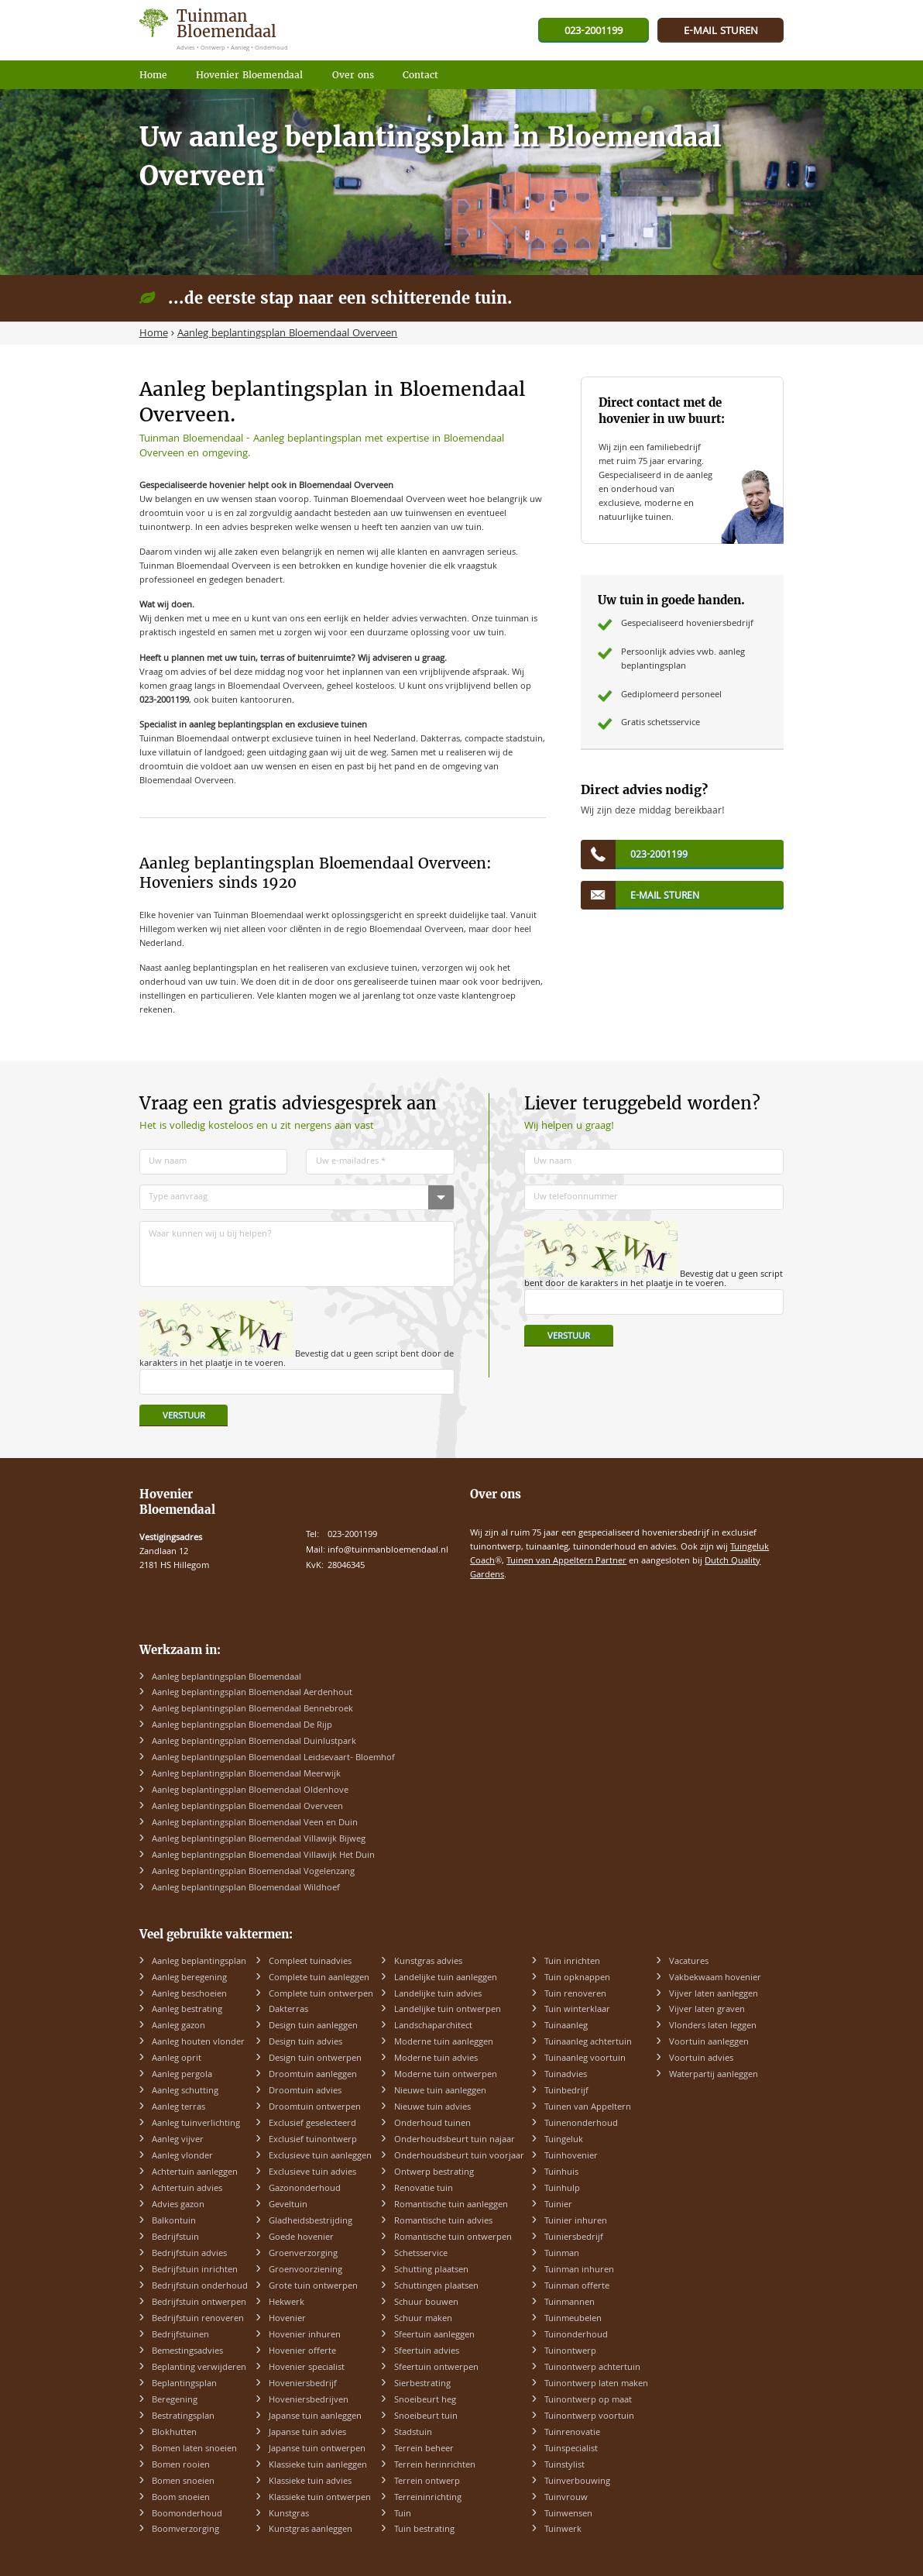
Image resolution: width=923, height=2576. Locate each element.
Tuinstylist (564, 2465)
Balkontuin (174, 2221)
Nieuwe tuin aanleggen (440, 2091)
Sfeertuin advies (426, 2351)
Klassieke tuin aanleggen (318, 2465)
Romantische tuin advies (443, 2221)
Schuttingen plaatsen (436, 2286)
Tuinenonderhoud (581, 2124)
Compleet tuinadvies (310, 1962)
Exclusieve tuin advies (312, 2172)
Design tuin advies (305, 2042)
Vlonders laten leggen (713, 2026)
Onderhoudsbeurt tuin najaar (454, 2140)
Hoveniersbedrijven (308, 2400)
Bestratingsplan (183, 2416)
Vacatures (689, 1962)
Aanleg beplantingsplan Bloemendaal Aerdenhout (252, 1693)
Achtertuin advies (187, 2189)
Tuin (402, 2514)
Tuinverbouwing (577, 2482)
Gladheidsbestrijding (310, 2221)
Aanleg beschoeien (189, 1994)
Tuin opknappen (577, 1978)
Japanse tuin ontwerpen (317, 2449)
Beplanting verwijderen (199, 2368)
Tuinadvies (565, 2075)
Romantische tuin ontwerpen (453, 2237)
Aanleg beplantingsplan (199, 1962)
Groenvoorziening (305, 2270)
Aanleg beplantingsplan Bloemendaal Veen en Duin (255, 1823)
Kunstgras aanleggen (310, 2530)
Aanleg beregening (189, 1978)
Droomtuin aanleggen (313, 2075)
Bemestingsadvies (187, 2351)
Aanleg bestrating (187, 2010)
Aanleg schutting (185, 2091)
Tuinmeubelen (573, 2319)
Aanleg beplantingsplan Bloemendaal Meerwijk (246, 1774)
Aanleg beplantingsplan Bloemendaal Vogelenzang (253, 1872)
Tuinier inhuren (575, 2221)
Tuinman (561, 2254)
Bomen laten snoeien (194, 2449)
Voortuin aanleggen (709, 2042)
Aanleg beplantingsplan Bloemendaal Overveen (247, 1807)
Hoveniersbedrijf (303, 2384)
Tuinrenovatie (572, 2433)
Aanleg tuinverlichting (196, 2124)
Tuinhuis (561, 2172)
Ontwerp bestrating (434, 2172)
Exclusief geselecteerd (312, 2124)
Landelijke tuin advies (438, 1994)
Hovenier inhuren (305, 2335)
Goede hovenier (301, 2237)
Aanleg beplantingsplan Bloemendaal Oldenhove (250, 1790)
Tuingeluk (563, 2140)
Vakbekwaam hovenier (715, 1978)
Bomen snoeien (183, 2482)
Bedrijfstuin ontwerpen (199, 2303)
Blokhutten (174, 2433)
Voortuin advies (701, 2059)
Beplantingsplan (184, 2384)
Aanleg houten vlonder (198, 2042)
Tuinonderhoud (576, 2335)
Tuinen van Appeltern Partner (566, 1561)
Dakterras (288, 2010)
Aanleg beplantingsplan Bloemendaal (226, 1677)
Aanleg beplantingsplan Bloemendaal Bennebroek (252, 1709)
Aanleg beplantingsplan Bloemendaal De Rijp (242, 1725)
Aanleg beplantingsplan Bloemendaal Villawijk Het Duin (263, 1856)
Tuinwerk (563, 2530)
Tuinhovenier (571, 2156)
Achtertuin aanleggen (195, 2172)
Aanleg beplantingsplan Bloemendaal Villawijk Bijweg (258, 1839)
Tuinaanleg (566, 2026)
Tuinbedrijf (566, 2091)
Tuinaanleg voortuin (585, 2059)
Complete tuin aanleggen (319, 1978)
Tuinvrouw (566, 2498)
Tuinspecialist (571, 2449)
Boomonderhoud (187, 2514)
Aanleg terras (178, 2107)
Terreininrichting (428, 2498)
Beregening (174, 2400)
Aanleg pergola (182, 2075)
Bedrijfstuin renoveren (198, 2319)
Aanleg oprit (176, 2059)
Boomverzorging (185, 2530)
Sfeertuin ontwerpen (436, 2368)
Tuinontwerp (570, 2351)
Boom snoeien (181, 2498)
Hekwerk (286, 2303)
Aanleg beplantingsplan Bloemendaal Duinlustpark (254, 1742)
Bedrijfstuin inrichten (195, 2270)
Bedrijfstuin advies (189, 2254)
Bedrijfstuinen (180, 2335)
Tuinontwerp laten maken (596, 2384)
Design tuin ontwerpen (315, 2059)
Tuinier (558, 2205)
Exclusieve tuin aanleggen (320, 2156)
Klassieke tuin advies (310, 2482)
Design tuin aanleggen (313, 2026)
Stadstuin (413, 2433)
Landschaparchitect (433, 2026)
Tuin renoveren (575, 1994)
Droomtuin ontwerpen (315, 2107)
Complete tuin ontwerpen (321, 1994)
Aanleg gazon (178, 2026)
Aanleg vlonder (182, 2156)
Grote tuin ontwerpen (313, 2286)
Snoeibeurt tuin (426, 2416)
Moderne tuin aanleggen (443, 2042)
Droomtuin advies (305, 2091)
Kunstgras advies (428, 1962)
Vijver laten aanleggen (713, 1994)
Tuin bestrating (424, 2530)
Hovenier (287, 2319)
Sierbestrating (422, 2384)
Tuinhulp (562, 2189)
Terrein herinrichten (434, 2465)
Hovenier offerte (302, 2351)
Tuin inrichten (572, 1962)
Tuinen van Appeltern (587, 2107)
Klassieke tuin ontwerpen (320, 2498)
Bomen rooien (181, 2465)
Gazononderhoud (305, 2189)
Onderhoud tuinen (432, 2124)
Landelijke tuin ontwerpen (447, 2010)
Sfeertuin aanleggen (434, 2335)
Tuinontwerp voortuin (589, 2416)
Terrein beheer (424, 2449)
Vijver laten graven (707, 2010)
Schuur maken (423, 2319)
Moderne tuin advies (436, 2059)
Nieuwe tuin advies (432, 2107)
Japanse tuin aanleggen (315, 2416)
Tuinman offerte (576, 2286)
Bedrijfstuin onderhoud (200, 2286)
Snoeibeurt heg (425, 2400)
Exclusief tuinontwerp (313, 2140)
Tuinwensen (568, 2514)
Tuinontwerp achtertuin (592, 2368)
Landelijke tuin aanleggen (445, 1978)
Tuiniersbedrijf (573, 2237)
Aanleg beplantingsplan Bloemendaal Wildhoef (246, 1888)
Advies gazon (178, 2205)
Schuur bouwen (426, 2303)
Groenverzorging (303, 2254)
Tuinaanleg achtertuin (588, 2042)
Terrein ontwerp (427, 2482)
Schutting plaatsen (431, 2270)
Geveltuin (288, 2205)
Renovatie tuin (423, 2189)
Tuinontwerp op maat (588, 2400)
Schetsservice (421, 2254)
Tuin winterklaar (577, 2010)
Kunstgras (289, 2514)
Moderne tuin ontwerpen (445, 2075)
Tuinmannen (569, 2303)
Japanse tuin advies (307, 2433)
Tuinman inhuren (579, 2270)
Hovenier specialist (307, 2368)
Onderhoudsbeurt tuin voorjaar (459, 2156)
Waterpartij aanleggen (713, 2075)
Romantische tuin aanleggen (451, 2205)
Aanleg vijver (178, 2140)
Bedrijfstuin (175, 2237)
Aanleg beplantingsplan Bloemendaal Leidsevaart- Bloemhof (273, 1758)
